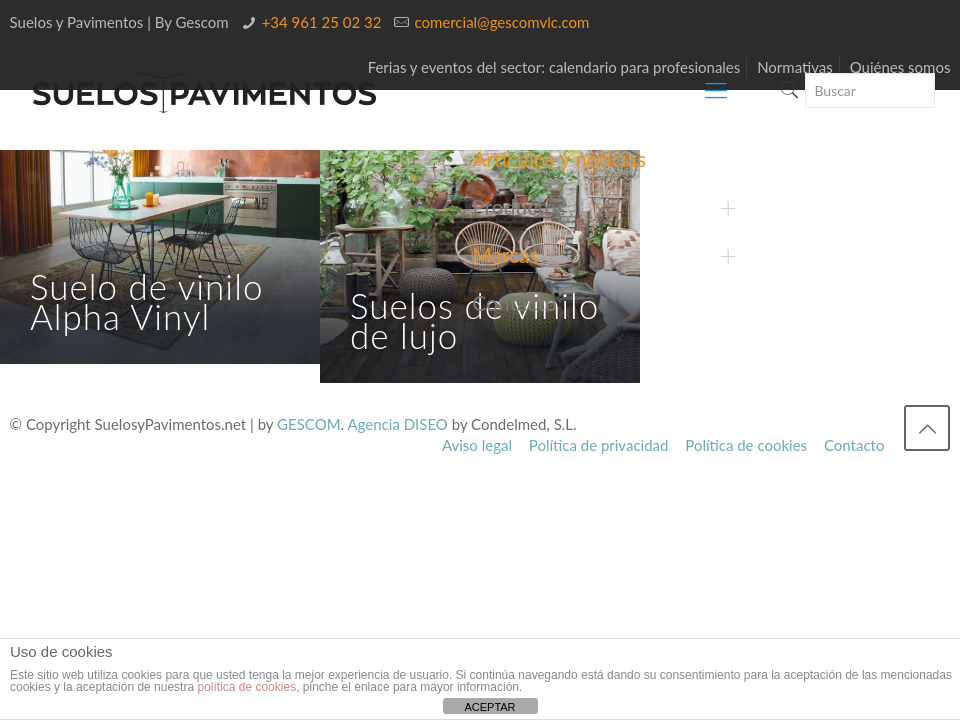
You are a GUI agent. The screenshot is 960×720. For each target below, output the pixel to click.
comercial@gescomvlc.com (501, 22)
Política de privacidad (599, 445)
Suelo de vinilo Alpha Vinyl (146, 301)
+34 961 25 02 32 (322, 22)
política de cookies (246, 687)
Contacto (854, 445)
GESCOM (309, 424)
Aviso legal (477, 445)
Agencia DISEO (398, 424)
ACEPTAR (489, 707)
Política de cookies (746, 445)
